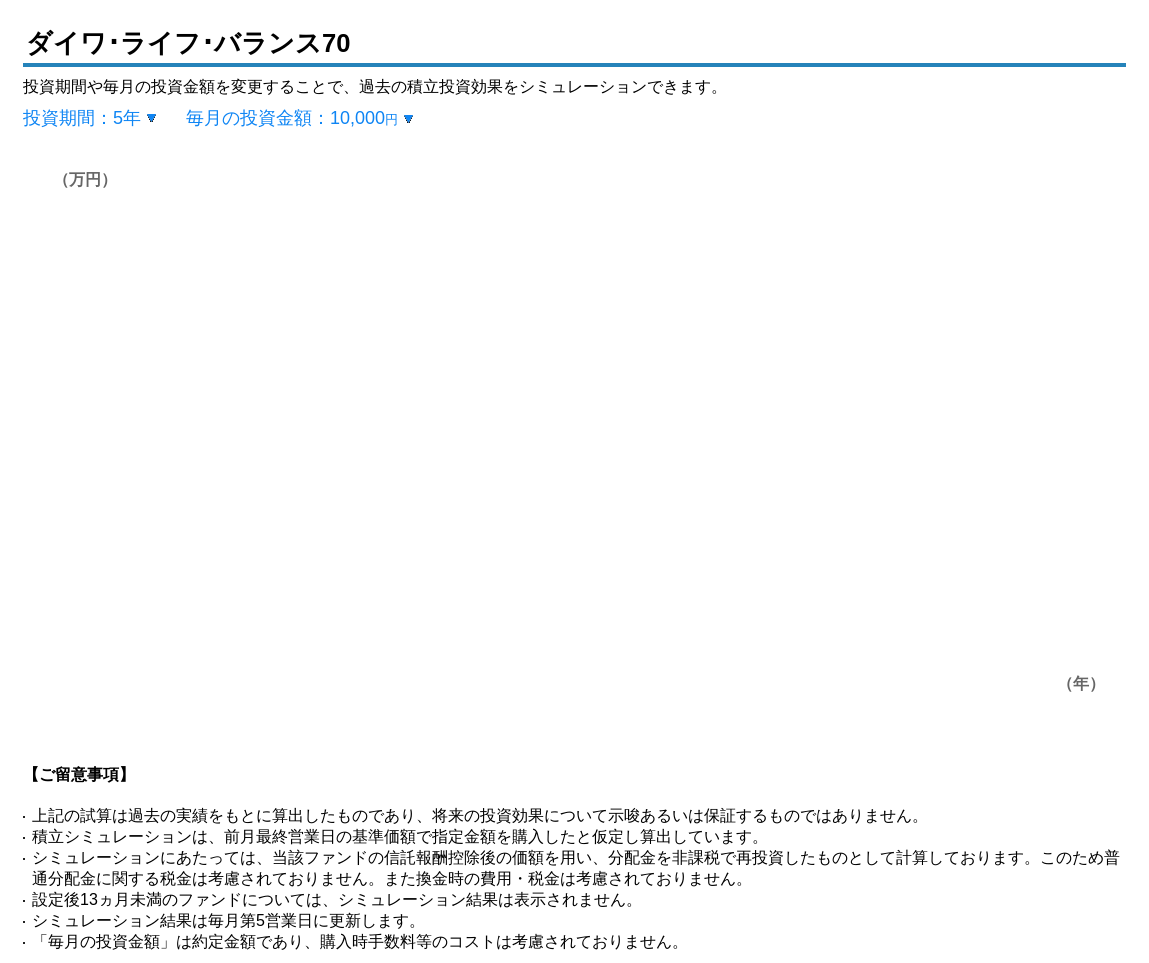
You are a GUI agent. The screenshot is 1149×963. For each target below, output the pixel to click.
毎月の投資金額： (292, 118)
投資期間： (82, 118)
